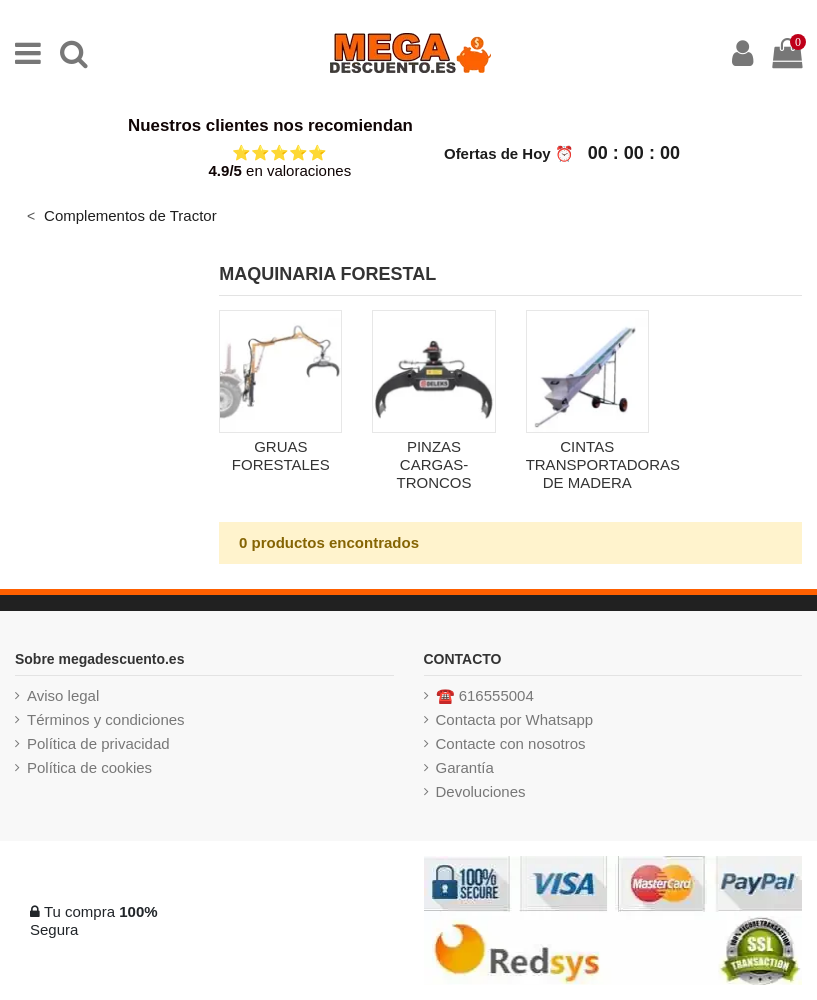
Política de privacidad (98, 743)
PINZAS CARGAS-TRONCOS (434, 464)
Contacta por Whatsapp (515, 719)
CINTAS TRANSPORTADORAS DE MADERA (603, 464)
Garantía (465, 767)
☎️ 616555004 (485, 695)
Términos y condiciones (106, 719)
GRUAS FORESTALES (281, 455)
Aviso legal (63, 695)
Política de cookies (89, 767)
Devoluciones (481, 791)
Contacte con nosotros (511, 743)
